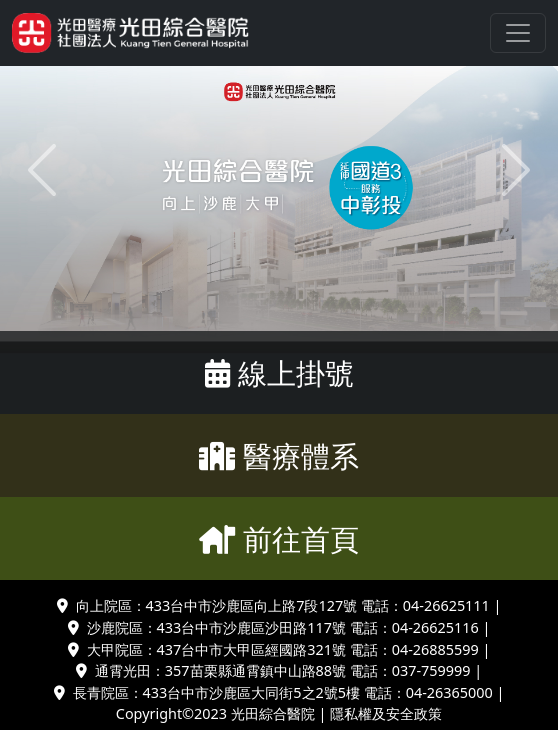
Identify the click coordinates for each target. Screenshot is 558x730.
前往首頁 (279, 538)
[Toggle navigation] (518, 33)
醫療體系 (279, 455)
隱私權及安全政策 (386, 713)
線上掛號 (279, 372)
